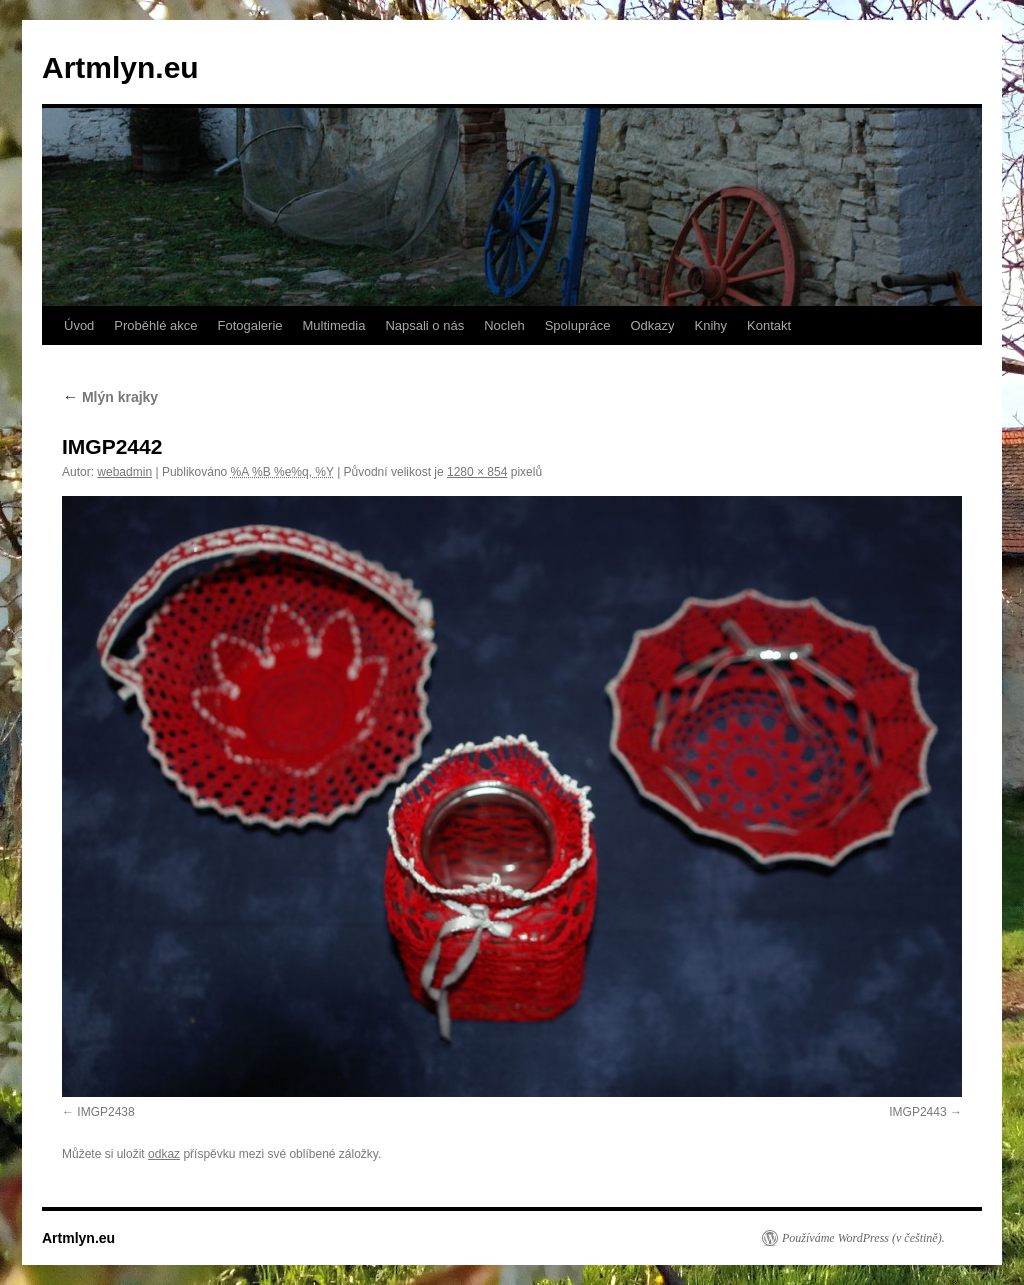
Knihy (711, 325)
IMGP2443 (917, 1112)
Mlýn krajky (110, 397)
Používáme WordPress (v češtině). (863, 1238)
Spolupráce (578, 325)
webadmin (124, 472)
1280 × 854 (477, 472)
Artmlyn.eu (120, 67)
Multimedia (334, 325)
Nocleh (504, 325)
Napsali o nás (424, 325)
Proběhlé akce (155, 325)
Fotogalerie (249, 325)
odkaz (164, 1154)
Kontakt (769, 325)
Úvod (79, 325)
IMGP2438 (105, 1112)
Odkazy (652, 325)
